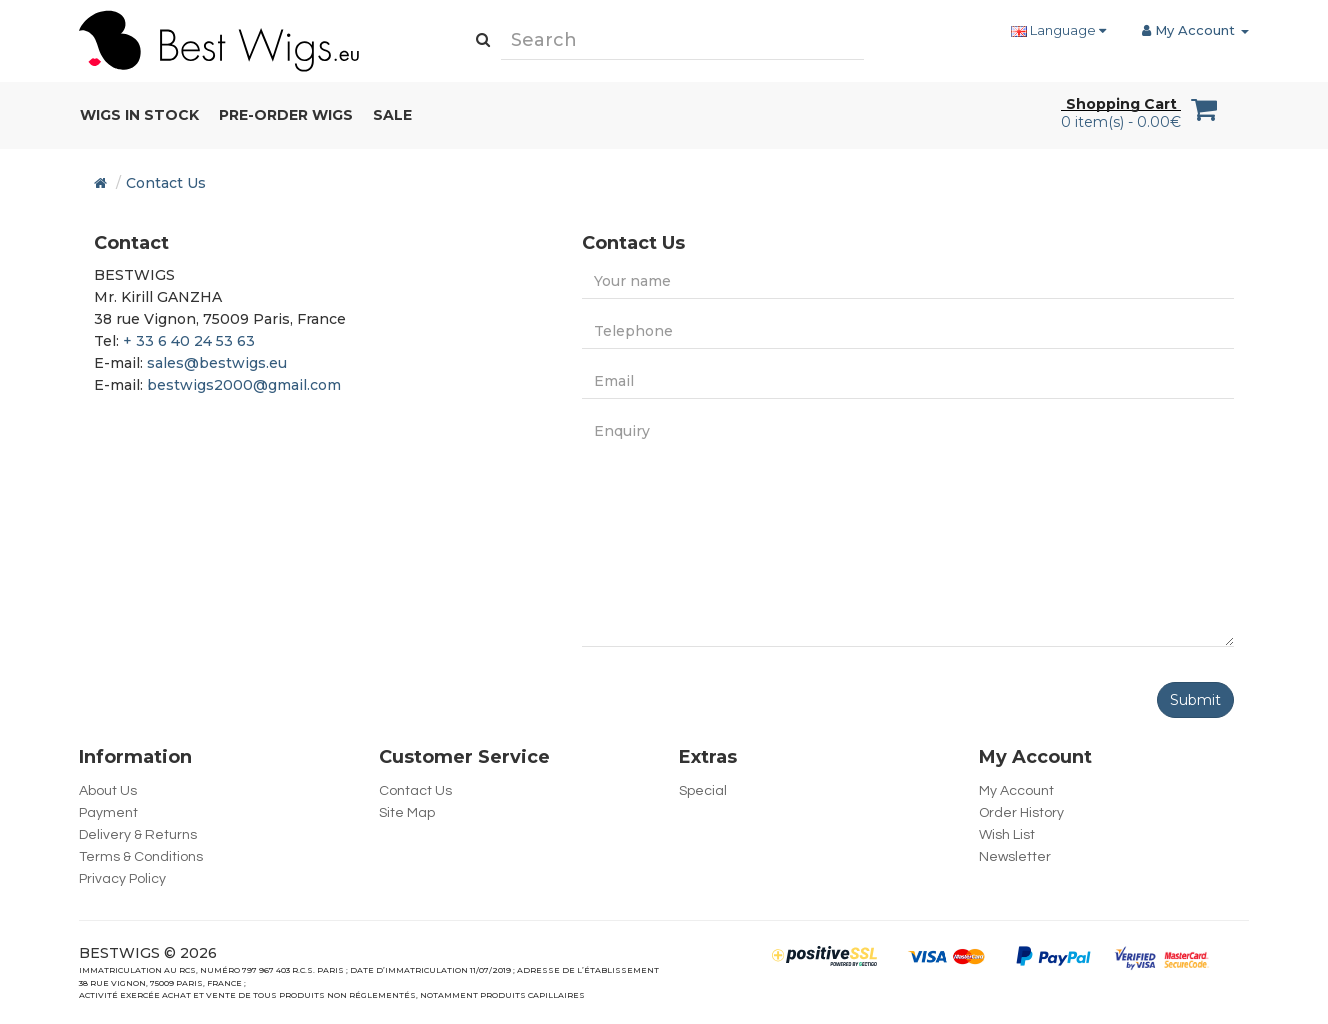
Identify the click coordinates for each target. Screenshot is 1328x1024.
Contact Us (166, 183)
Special (703, 791)
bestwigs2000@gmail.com (244, 385)
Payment (108, 813)
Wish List (1007, 835)
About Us (108, 791)
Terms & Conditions (141, 857)
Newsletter (1015, 857)
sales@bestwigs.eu (217, 363)
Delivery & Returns (138, 835)
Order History (1021, 813)
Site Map (407, 813)
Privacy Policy (122, 879)
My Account (1016, 791)
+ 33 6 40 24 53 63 (189, 341)
